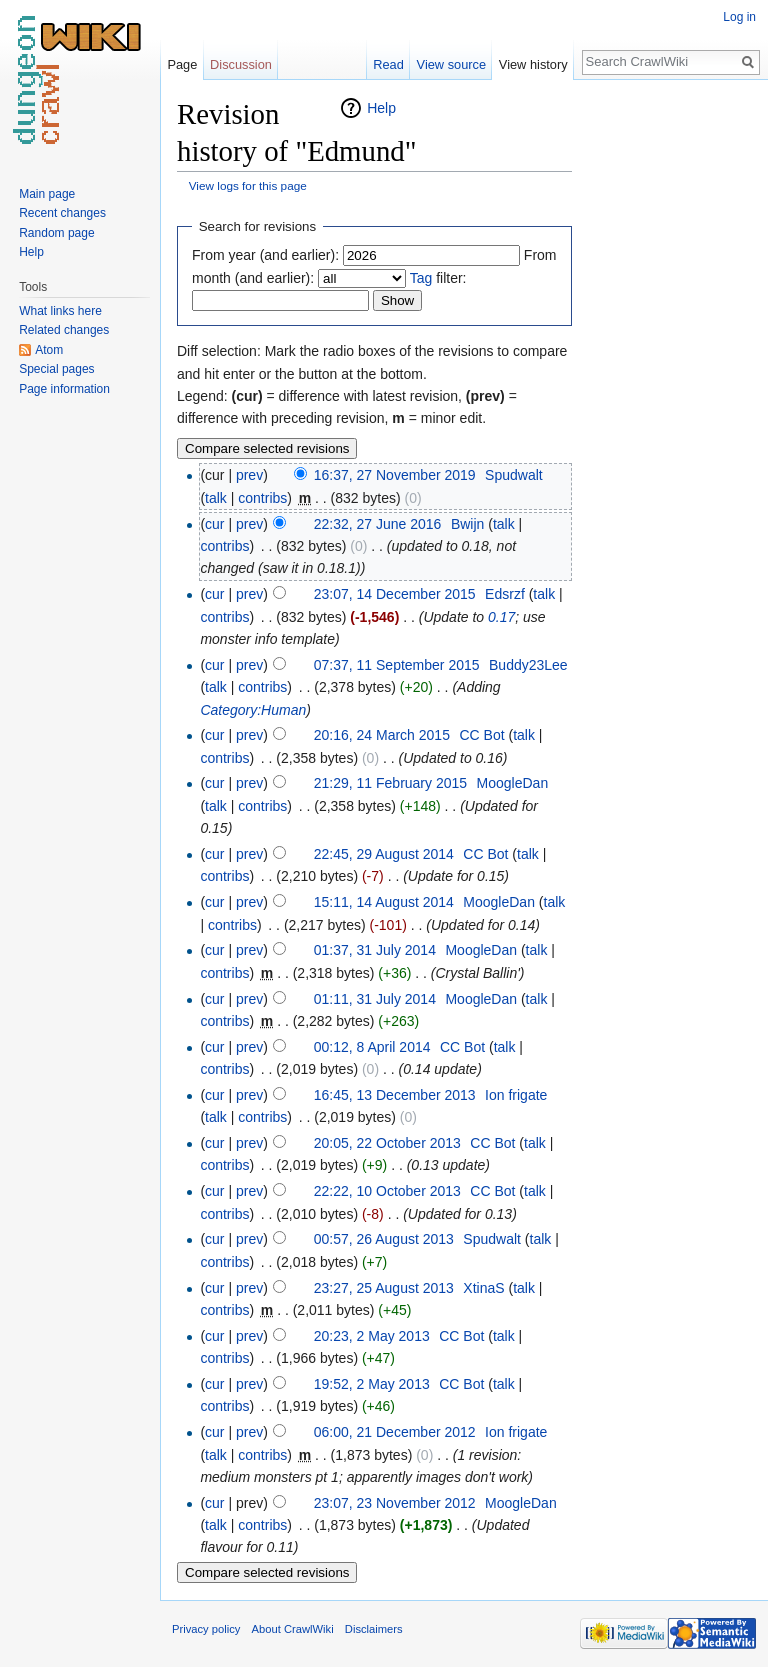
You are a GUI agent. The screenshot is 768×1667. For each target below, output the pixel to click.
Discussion (241, 64)
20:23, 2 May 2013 (372, 1336)
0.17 (501, 617)
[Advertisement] (672, 396)
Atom (49, 350)
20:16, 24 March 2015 (382, 735)
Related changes (64, 330)
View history (533, 64)
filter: (438, 278)
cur (214, 524)
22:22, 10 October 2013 (387, 1191)
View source (451, 64)
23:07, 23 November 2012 (395, 1503)
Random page (56, 233)
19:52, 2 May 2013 (372, 1384)
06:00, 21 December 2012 (395, 1432)
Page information (64, 389)
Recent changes (62, 213)
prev (249, 475)
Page (182, 64)
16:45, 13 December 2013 (395, 1095)
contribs (262, 498)
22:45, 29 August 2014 (384, 854)
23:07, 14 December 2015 (395, 594)
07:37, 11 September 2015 (397, 665)
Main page (47, 194)
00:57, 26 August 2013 (384, 1239)
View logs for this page (248, 185)
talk (216, 498)
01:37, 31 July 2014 (375, 950)
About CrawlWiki (293, 1629)
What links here (60, 311)
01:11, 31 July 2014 (375, 999)
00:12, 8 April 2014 (372, 1047)
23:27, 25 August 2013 (384, 1288)
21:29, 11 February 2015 (390, 783)
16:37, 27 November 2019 (395, 475)
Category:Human (253, 710)
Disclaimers (374, 1629)
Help (381, 108)
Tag (421, 278)
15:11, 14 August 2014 (384, 902)
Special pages (56, 369)
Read (388, 64)
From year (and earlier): (265, 255)
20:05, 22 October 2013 (387, 1143)
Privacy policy (206, 1629)
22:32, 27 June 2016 (378, 524)
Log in (739, 17)
